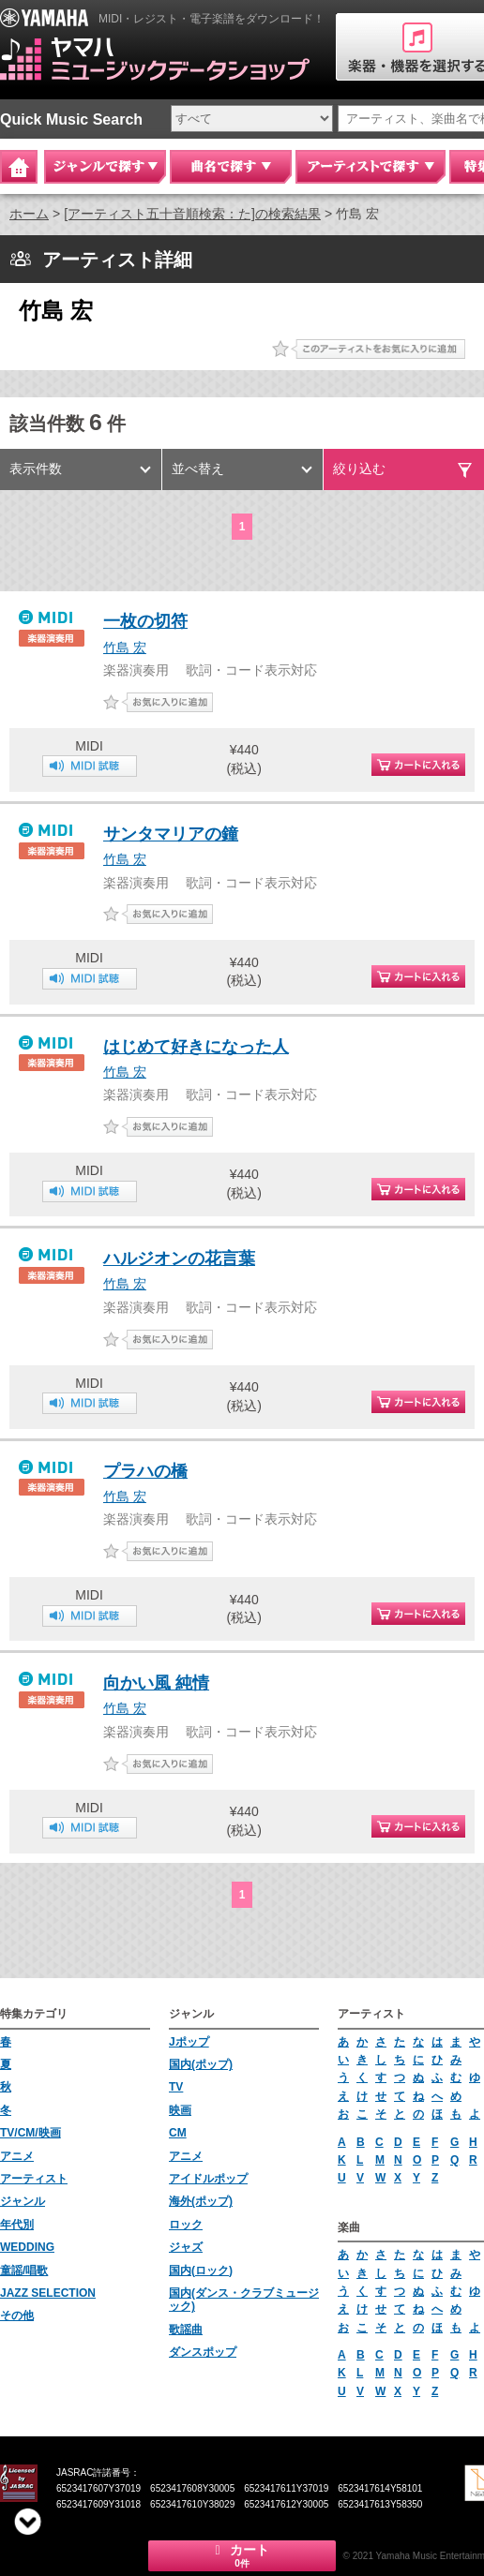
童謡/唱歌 (24, 2270)
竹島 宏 (124, 647)
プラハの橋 (145, 1471)
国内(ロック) (201, 2270)
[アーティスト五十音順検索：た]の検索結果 (192, 213)
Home (19, 167)
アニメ (17, 2156)
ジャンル (22, 2201)
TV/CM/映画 (30, 2132)
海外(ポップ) (201, 2201)
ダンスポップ (202, 2352)
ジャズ (186, 2247)
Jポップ (189, 2041)
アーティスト (34, 2178)
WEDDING (27, 2247)
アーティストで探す (370, 167)
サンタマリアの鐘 (170, 834)
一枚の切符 (145, 621)
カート (242, 2555)
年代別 (17, 2224)
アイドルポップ (208, 2178)
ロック (186, 2224)
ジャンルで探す (105, 167)
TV (176, 2086)
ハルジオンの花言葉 (179, 1258)
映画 (180, 2110)
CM (178, 2132)
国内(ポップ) (201, 2064)
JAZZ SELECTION (48, 2293)
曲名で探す (231, 167)
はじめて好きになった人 (196, 1046)
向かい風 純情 (156, 1683)
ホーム (29, 213)
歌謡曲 (186, 2329)
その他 (17, 2315)
